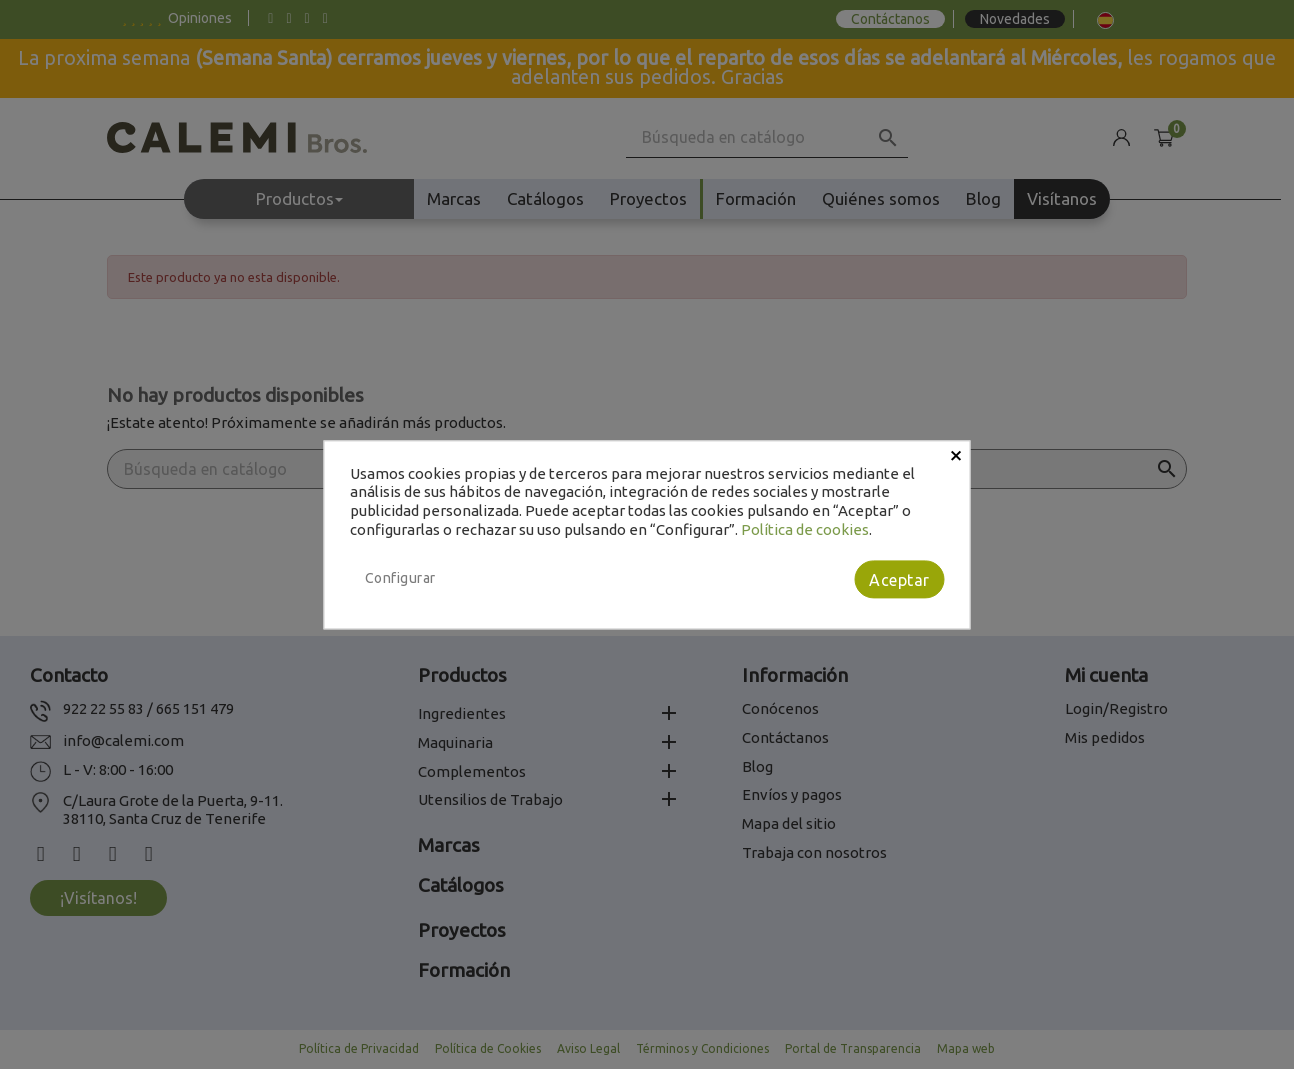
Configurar (400, 578)
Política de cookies (805, 529)
